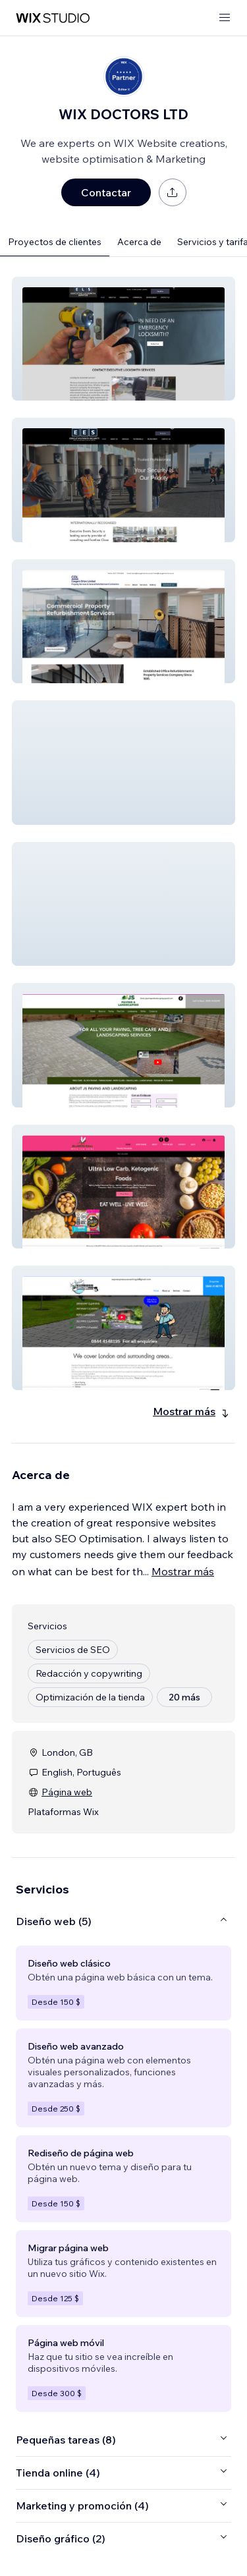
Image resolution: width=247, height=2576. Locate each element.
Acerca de (139, 242)
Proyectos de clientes (54, 242)
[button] (123, 339)
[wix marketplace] (53, 18)
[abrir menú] (225, 18)
